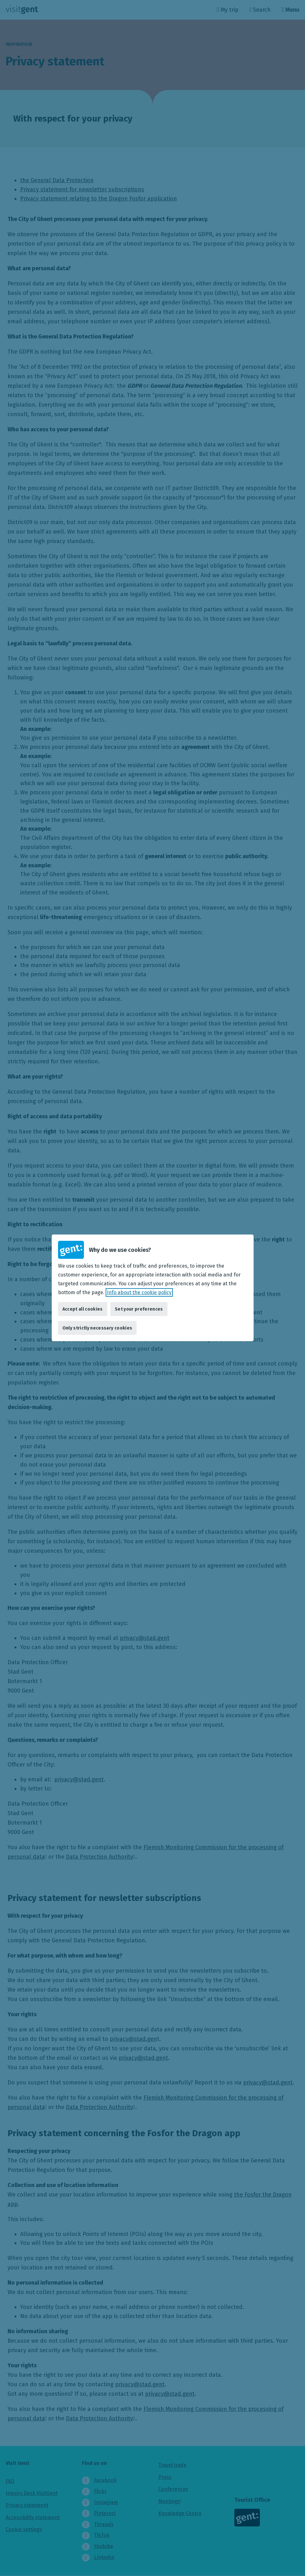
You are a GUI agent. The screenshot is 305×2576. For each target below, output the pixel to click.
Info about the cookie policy (139, 1292)
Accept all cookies (82, 1309)
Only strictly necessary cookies (97, 1328)
